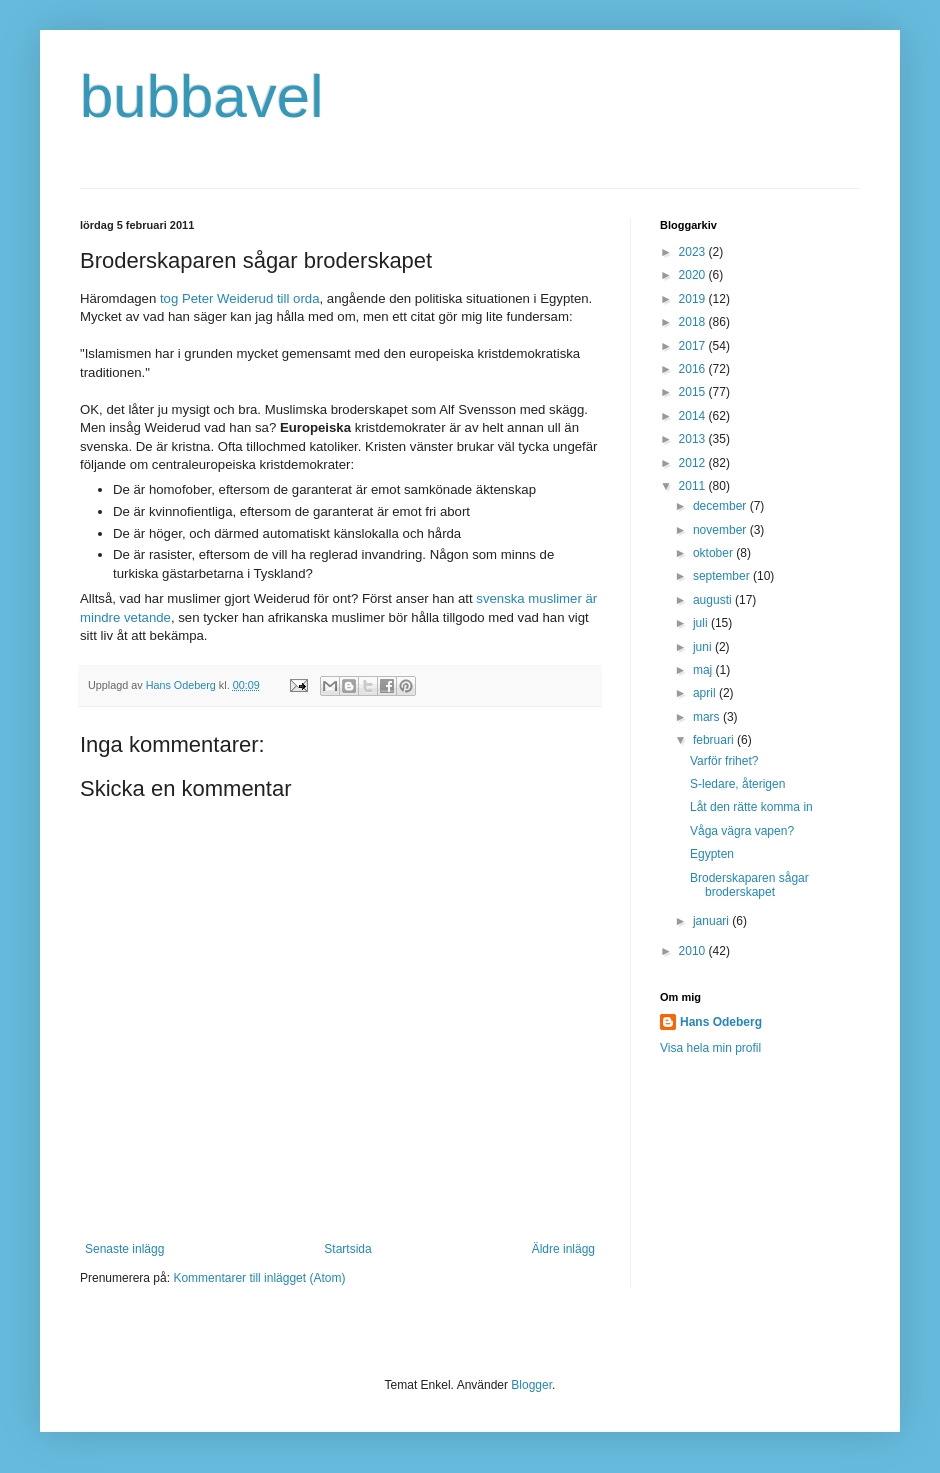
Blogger (531, 1385)
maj (704, 670)
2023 (694, 252)
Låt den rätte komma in (751, 807)
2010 (694, 951)
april (706, 693)
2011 (694, 486)
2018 (694, 322)
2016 (694, 369)
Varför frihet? (724, 761)
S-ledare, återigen (737, 784)
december (721, 506)
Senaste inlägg (124, 1249)
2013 (694, 439)
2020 (694, 275)
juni (704, 647)
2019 (694, 299)
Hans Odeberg (721, 1022)
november (721, 530)
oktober (714, 553)
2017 (694, 346)
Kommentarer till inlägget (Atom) (259, 1278)
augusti (714, 600)
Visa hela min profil (710, 1048)
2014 (694, 416)
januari (712, 921)
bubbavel (202, 96)
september (723, 576)
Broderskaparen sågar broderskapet (749, 885)
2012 (694, 463)
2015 (694, 392)
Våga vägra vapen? (742, 831)
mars (708, 717)
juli (702, 623)
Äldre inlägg (563, 1249)
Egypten (712, 854)
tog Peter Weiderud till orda (240, 298)
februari (715, 740)
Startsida (347, 1249)
